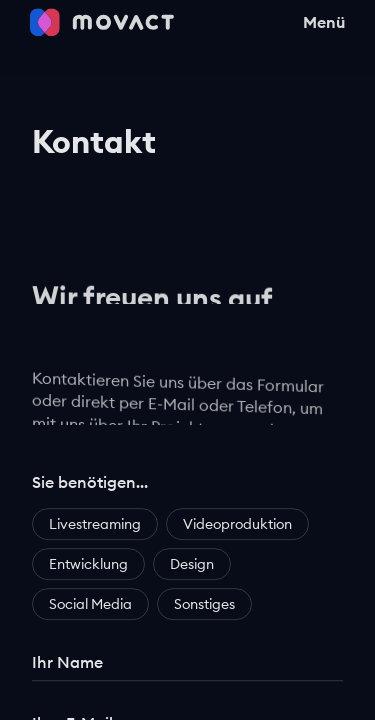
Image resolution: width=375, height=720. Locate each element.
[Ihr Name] (187, 667)
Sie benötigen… (90, 487)
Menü (324, 14)
